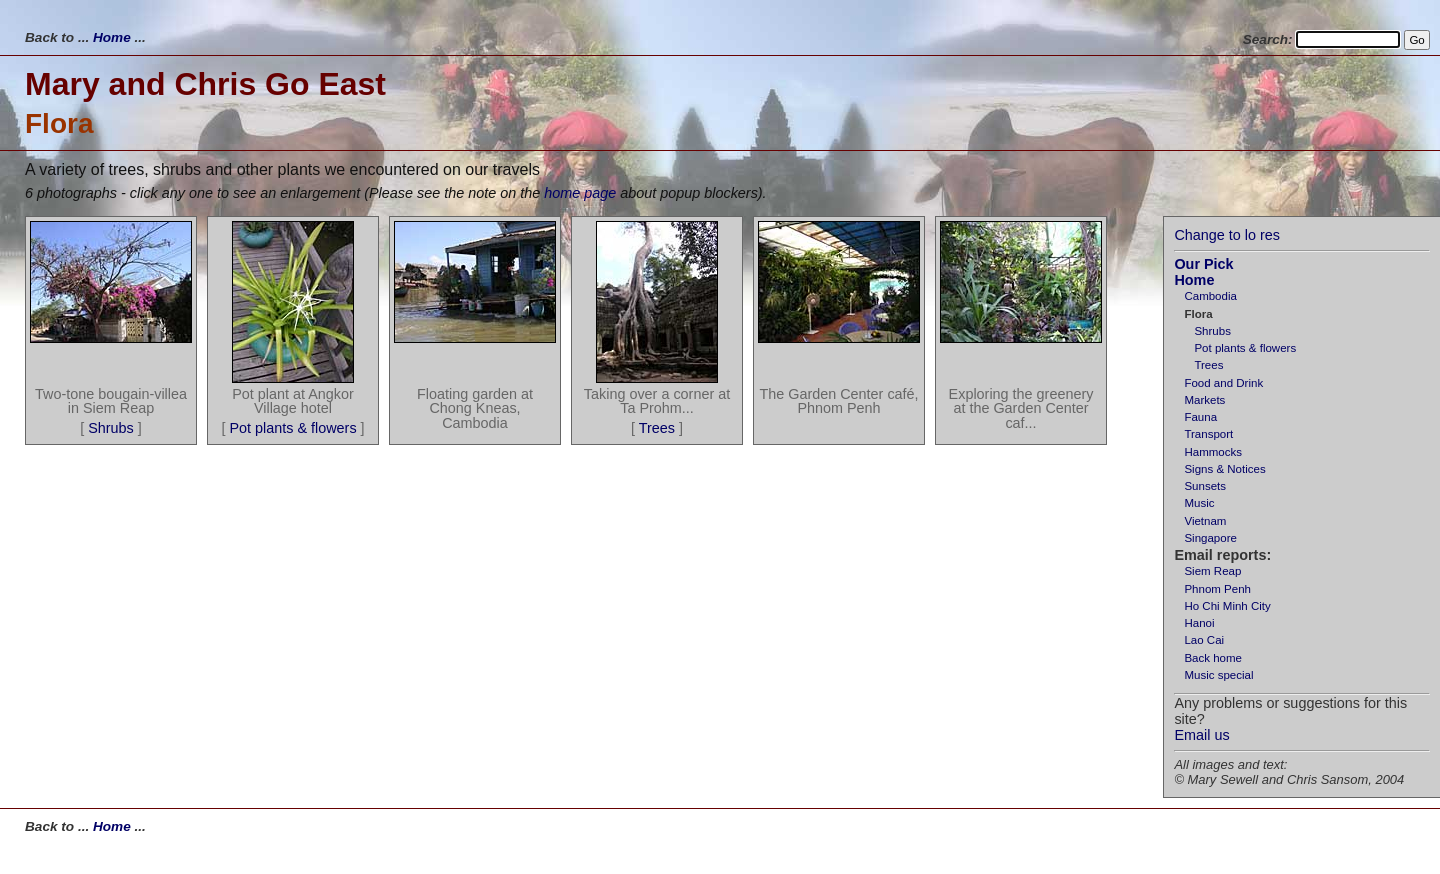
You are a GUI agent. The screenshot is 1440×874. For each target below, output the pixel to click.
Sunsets (1205, 486)
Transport (1208, 434)
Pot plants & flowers (1245, 348)
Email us (1201, 735)
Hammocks (1213, 452)
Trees (1208, 365)
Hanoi (1199, 623)
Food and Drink (1223, 383)
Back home (1213, 658)
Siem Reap (1212, 571)
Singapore (1210, 538)
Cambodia (1210, 296)
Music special (1218, 675)
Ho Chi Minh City (1227, 606)
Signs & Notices (1224, 469)
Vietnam (1205, 521)
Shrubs (1212, 331)
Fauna (1200, 417)
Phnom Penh (1217, 589)
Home (112, 37)
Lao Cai (1204, 640)
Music (1199, 503)
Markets (1204, 400)
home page (580, 193)
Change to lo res (1227, 235)
